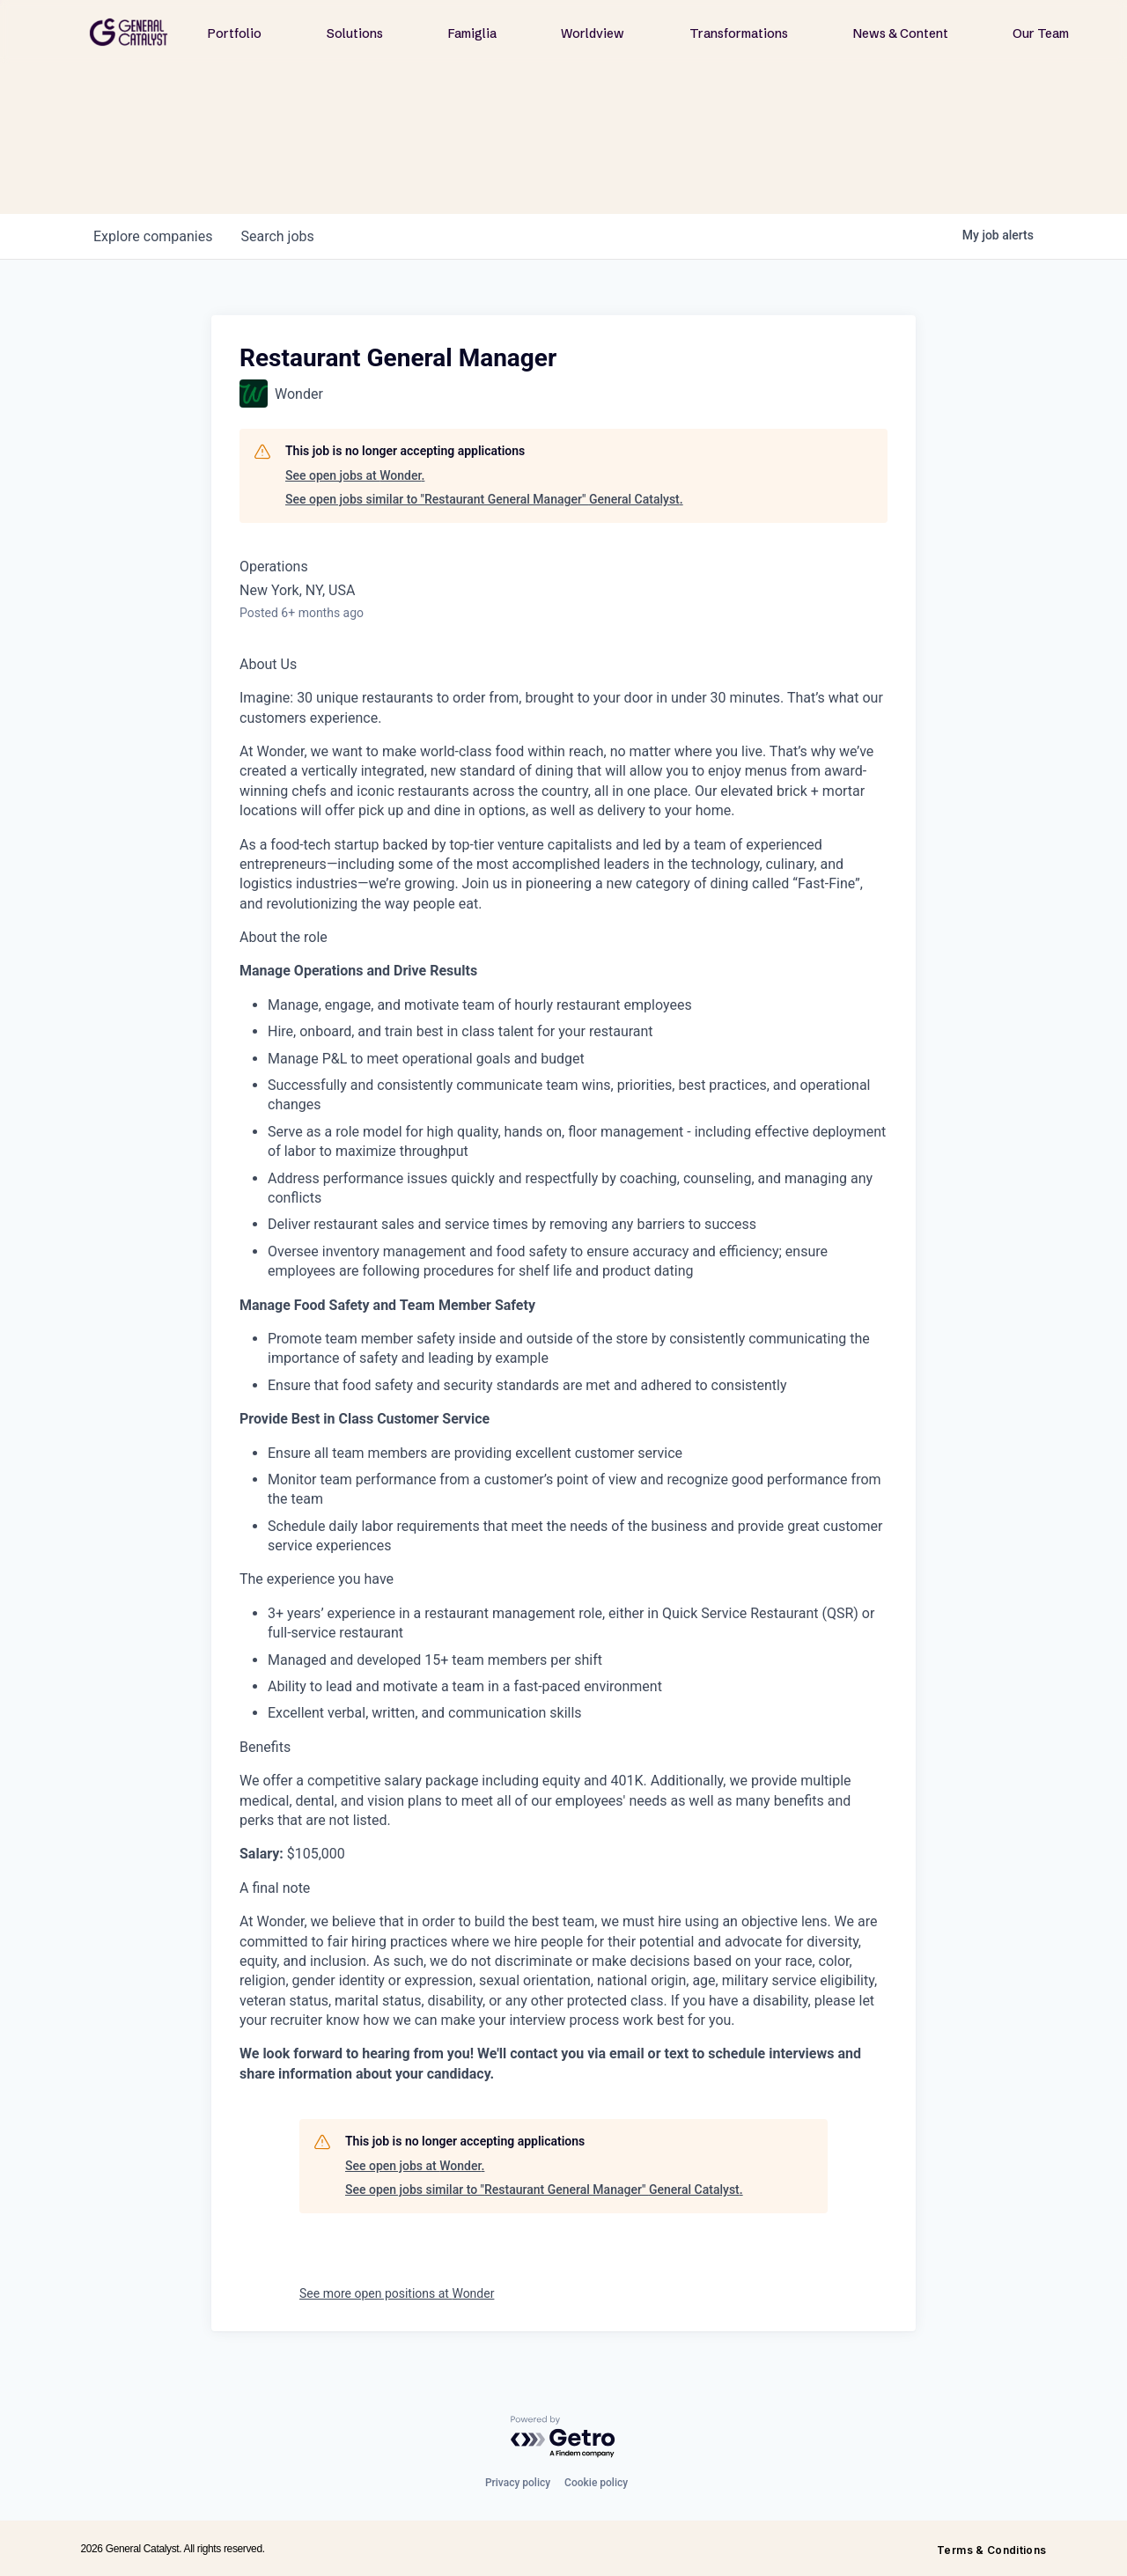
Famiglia (472, 33)
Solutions (355, 33)
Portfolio (234, 33)
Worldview (592, 33)
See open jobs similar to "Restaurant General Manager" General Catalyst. (484, 499)
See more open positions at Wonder (396, 2293)
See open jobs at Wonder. (354, 475)
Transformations (738, 33)
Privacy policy (517, 2483)
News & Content (900, 33)
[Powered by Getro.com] (563, 2437)
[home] (129, 32)
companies (152, 236)
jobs (276, 236)
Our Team (1041, 33)
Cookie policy (596, 2483)
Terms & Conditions (991, 2550)
